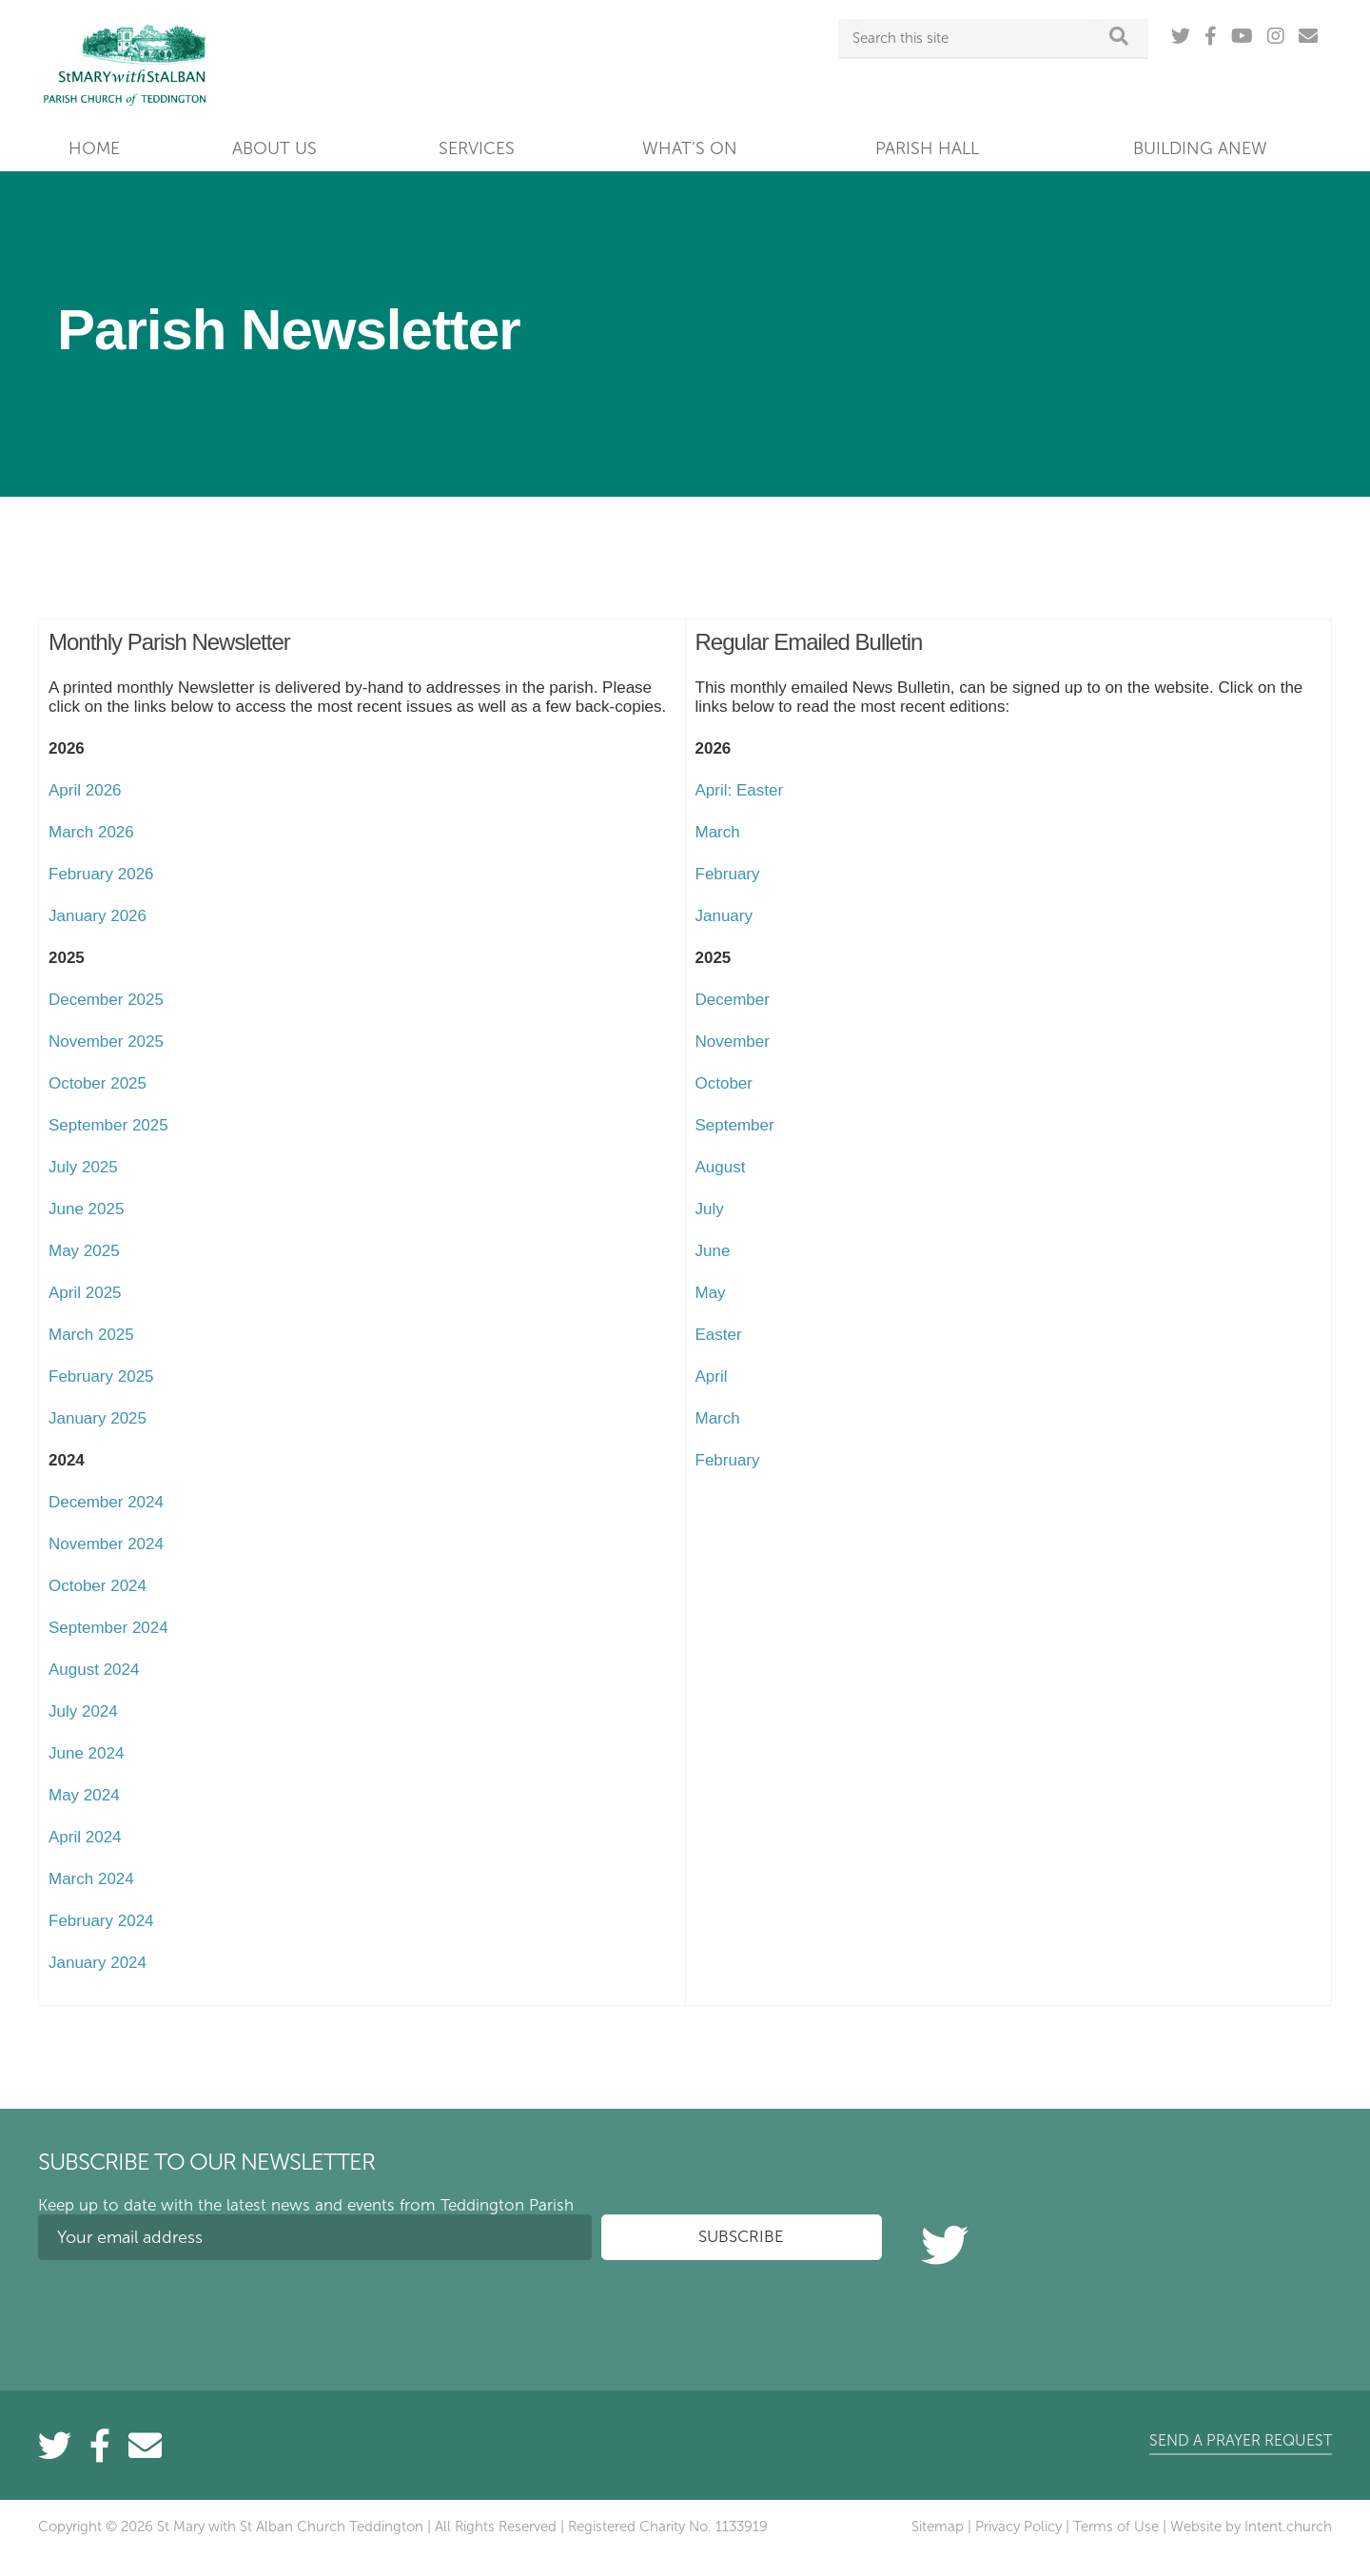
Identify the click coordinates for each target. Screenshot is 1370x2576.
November (732, 1041)
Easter (718, 1335)
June (713, 1251)
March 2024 (91, 1879)
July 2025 (83, 1167)
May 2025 (84, 1251)
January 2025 (98, 1418)
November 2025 (106, 1041)
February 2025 (101, 1376)
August (720, 1167)
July (709, 1209)
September (734, 1125)
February (727, 874)
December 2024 (106, 1502)
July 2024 (83, 1711)
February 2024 (101, 1921)
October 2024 (98, 1586)
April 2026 (85, 790)
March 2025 (91, 1335)
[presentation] (182, 2311)
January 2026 (98, 916)
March (717, 832)
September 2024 (108, 1628)
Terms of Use (1116, 2526)
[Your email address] (315, 2237)
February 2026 (101, 874)
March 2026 (91, 832)
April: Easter (739, 790)
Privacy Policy (1018, 2526)
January (724, 916)
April (711, 1376)
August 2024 (94, 1670)
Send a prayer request (1240, 2440)
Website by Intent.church (1251, 2526)
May (710, 1293)
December (732, 1000)
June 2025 (86, 1209)
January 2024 (98, 1963)
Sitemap (937, 2526)
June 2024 (86, 1753)
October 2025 (98, 1083)
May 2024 (84, 1795)
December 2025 (106, 1000)
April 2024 (85, 1837)
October (724, 1083)
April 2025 (85, 1293)
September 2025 (108, 1125)
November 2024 (106, 1544)
